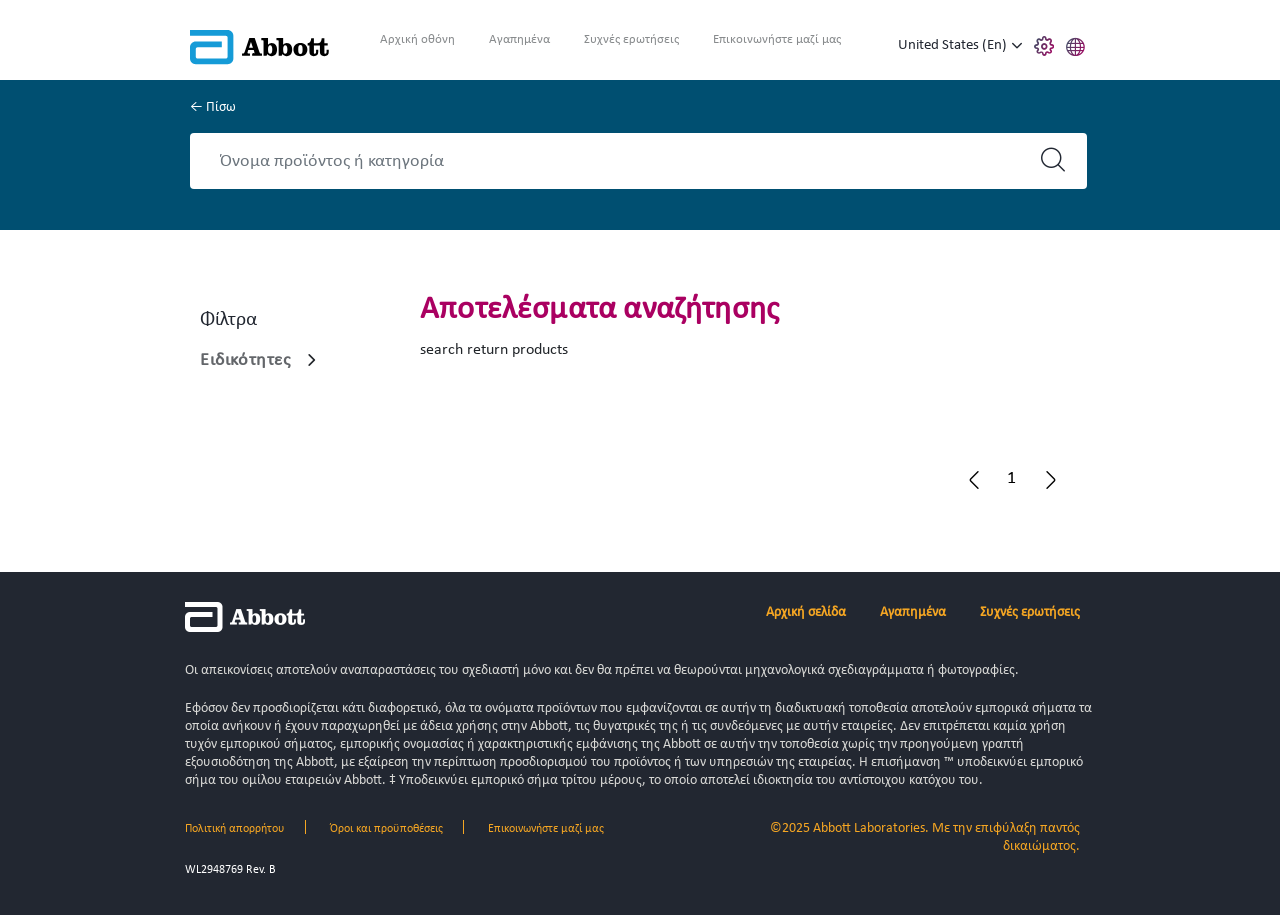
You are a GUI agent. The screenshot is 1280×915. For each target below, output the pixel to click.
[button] (1076, 44)
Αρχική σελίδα (806, 612)
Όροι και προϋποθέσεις (386, 829)
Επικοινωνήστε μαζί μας (777, 39)
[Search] (621, 161)
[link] (312, 360)
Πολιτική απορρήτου (235, 829)
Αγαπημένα (519, 39)
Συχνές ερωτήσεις (631, 39)
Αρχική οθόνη (417, 39)
